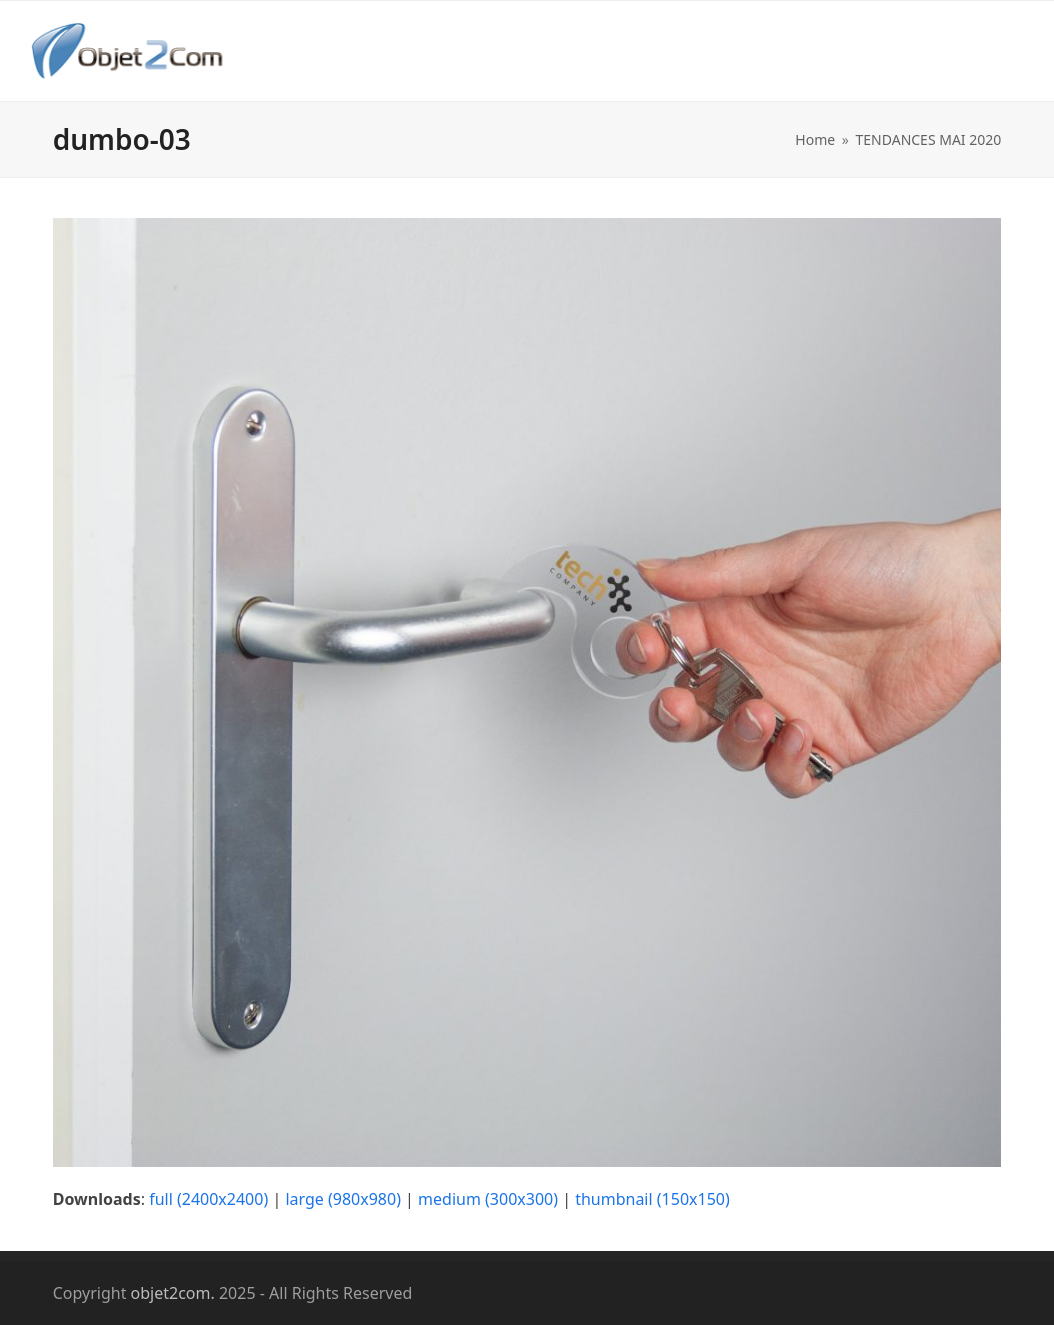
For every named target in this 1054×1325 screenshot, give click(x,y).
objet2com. (173, 1293)
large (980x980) (343, 1199)
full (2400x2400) (208, 1199)
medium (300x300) (488, 1199)
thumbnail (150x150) (652, 1199)
